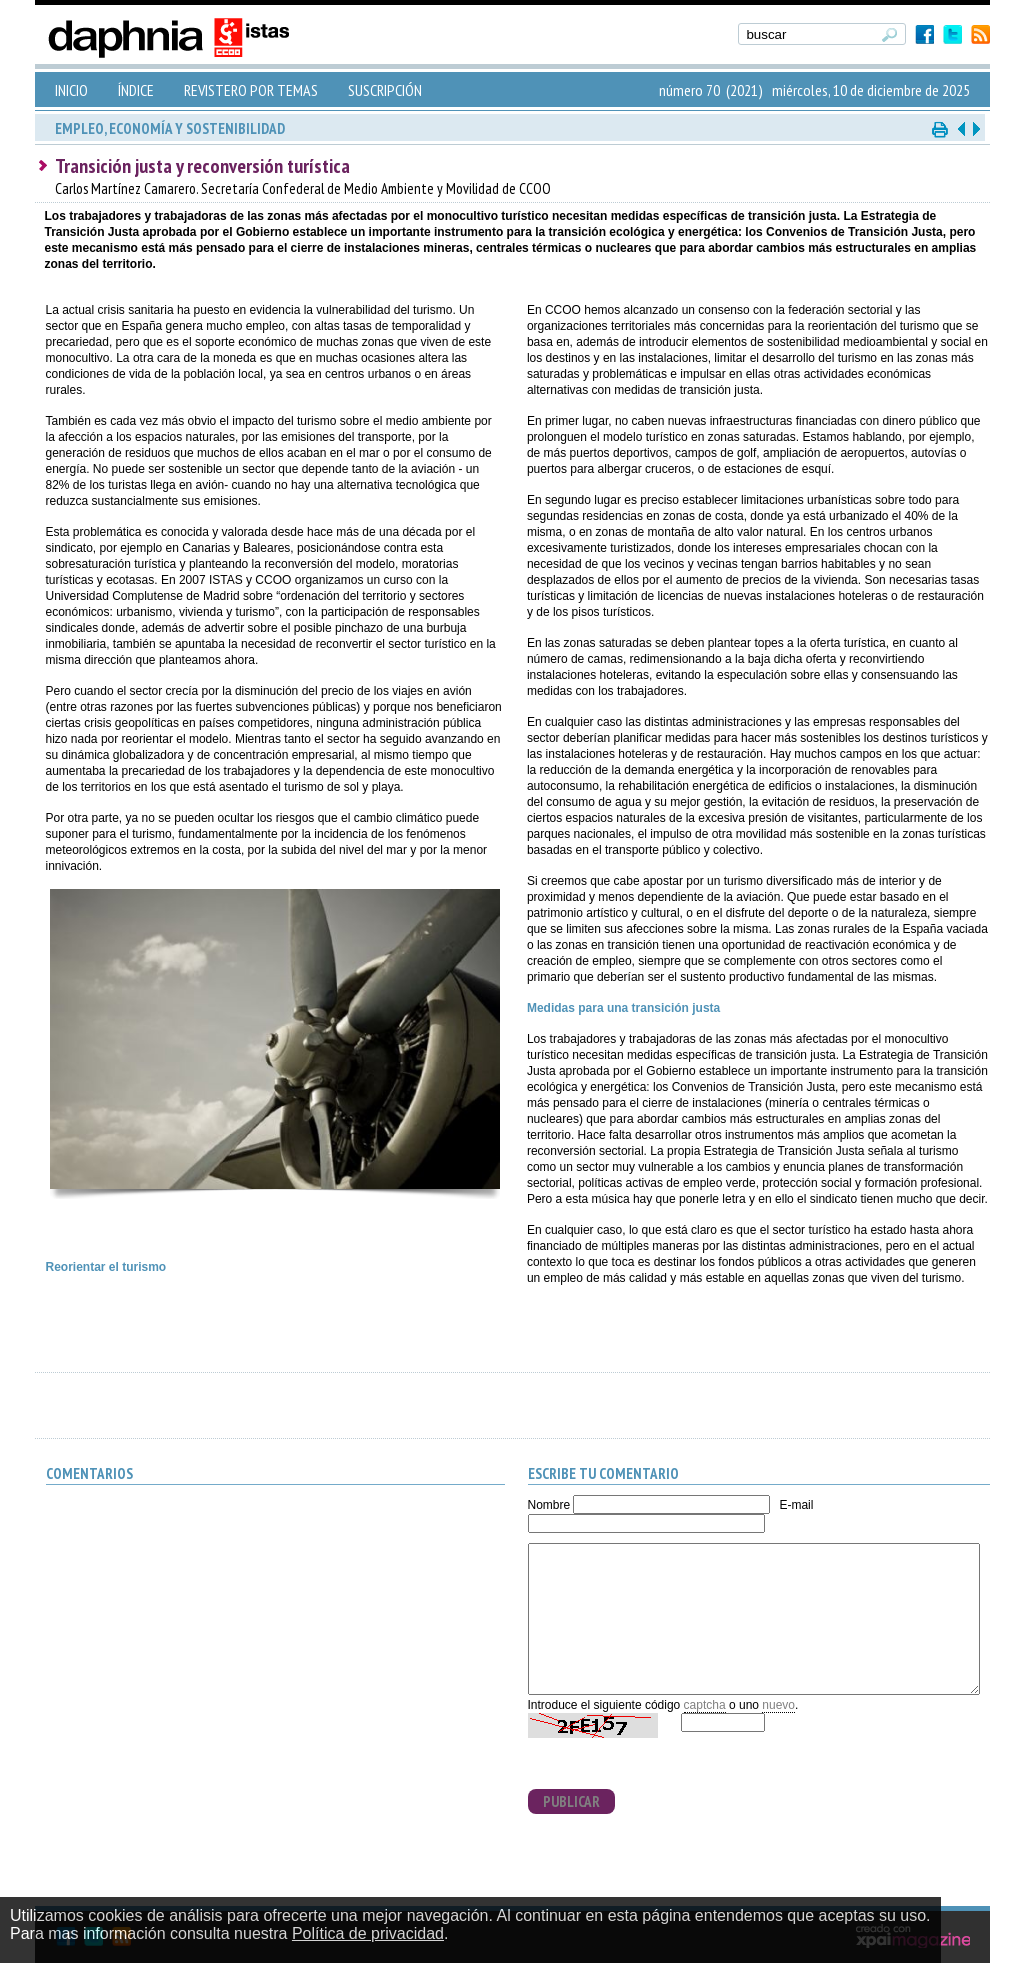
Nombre (549, 1505)
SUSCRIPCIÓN (385, 90)
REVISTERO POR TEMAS (251, 90)
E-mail (796, 1505)
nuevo (778, 1705)
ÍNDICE (136, 90)
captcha (705, 1705)
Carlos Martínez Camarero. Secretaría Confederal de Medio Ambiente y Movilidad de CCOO (303, 188)
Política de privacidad (368, 1933)
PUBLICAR (571, 1801)
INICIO (71, 90)
